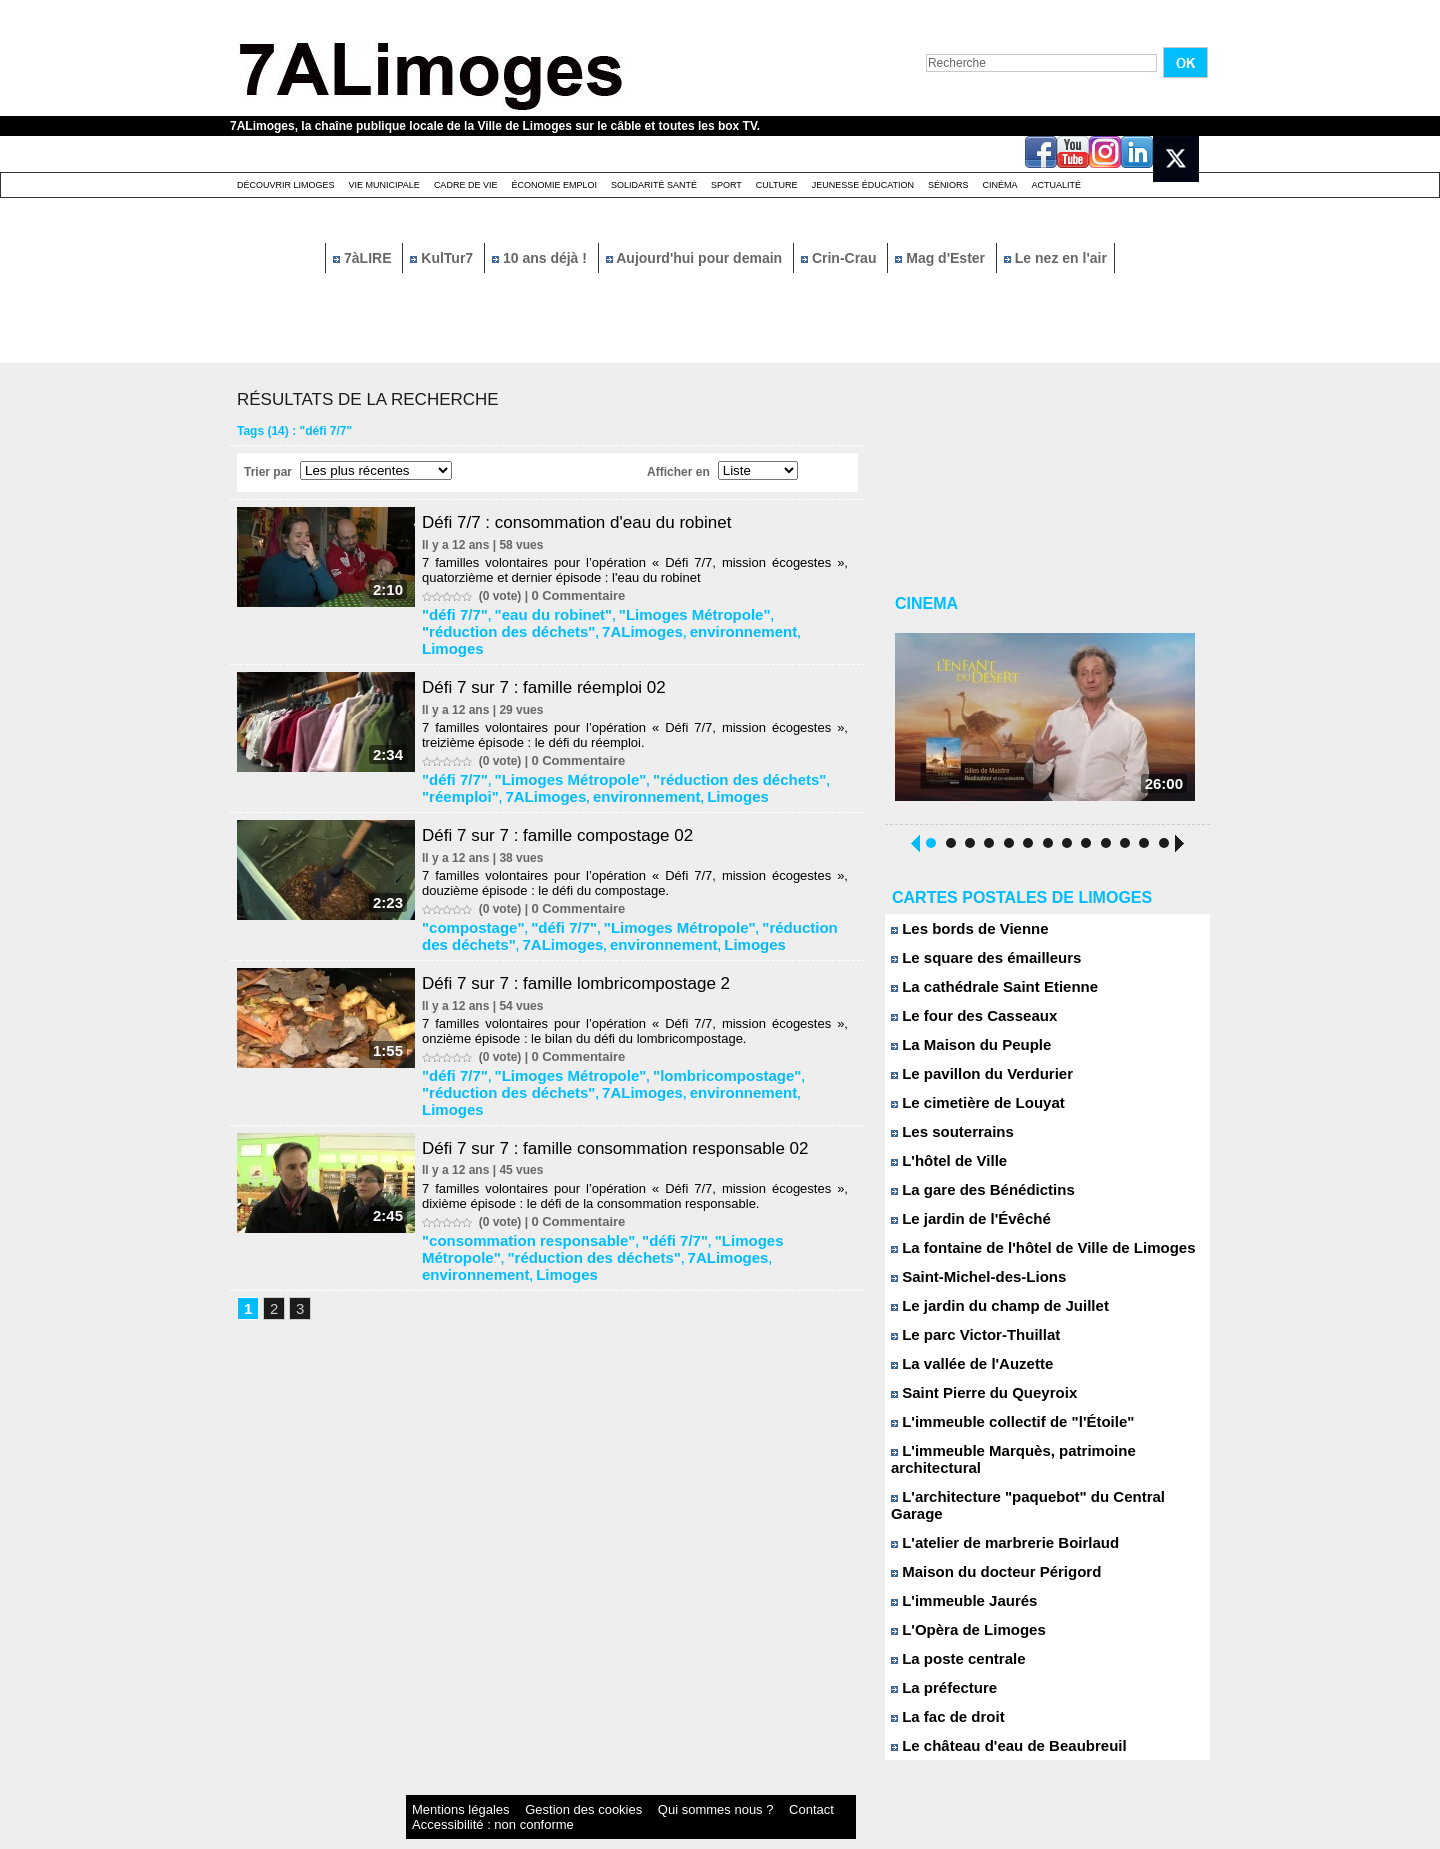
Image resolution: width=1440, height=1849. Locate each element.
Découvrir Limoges (286, 185)
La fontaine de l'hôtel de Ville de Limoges (1024, 1255)
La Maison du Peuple (962, 1052)
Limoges (676, 626)
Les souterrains (945, 1139)
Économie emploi (554, 185)
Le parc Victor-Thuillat (966, 1342)
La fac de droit (941, 1690)
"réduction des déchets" (686, 753)
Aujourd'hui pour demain (696, 258)
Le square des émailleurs (975, 965)
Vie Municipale (384, 185)
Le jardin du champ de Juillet (987, 1313)
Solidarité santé (654, 185)
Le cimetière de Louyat (968, 1110)
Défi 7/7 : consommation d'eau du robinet (594, 522)
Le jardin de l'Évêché (961, 1226)
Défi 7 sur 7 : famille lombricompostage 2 (593, 945)
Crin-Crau (840, 258)
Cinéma (1000, 185)
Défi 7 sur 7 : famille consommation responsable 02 (634, 1086)
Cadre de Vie (466, 185)
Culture (777, 185)
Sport (726, 185)
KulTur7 (443, 258)
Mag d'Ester (942, 258)
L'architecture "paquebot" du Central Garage (1035, 1487)
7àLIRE (364, 258)
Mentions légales (444, 1783)
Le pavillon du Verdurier (971, 1081)
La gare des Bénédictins (972, 1197)
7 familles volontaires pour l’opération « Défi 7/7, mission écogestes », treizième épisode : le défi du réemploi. (643, 711)
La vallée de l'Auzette (963, 1371)
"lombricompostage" (676, 1035)
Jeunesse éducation (863, 185)
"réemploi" (793, 753)
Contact (680, 1783)
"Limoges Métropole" (650, 612)
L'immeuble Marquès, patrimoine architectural (1039, 1458)
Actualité (1057, 185)
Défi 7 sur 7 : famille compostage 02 (573, 804)
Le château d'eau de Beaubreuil (994, 1719)
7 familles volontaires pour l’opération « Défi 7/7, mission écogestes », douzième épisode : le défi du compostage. (643, 852)
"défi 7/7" (456, 612)
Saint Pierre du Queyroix (973, 1400)
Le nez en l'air (1055, 258)
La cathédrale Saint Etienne (982, 994)
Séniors (948, 185)
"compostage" (471, 894)
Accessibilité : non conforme (759, 1783)
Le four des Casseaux (964, 1023)
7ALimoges (520, 626)
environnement (602, 626)
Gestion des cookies (526, 1783)
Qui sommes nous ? (614, 1783)
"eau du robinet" (536, 612)
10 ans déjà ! (541, 258)
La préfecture (938, 1661)
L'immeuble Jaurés (956, 1574)
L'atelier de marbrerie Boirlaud (991, 1516)
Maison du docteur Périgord (983, 1545)
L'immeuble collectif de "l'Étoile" (998, 1429)
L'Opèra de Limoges (959, 1603)
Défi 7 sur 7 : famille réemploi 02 (559, 663)
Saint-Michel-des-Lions (968, 1284)
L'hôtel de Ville (943, 1168)
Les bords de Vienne (961, 936)
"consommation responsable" (515, 1176)
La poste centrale (951, 1632)
